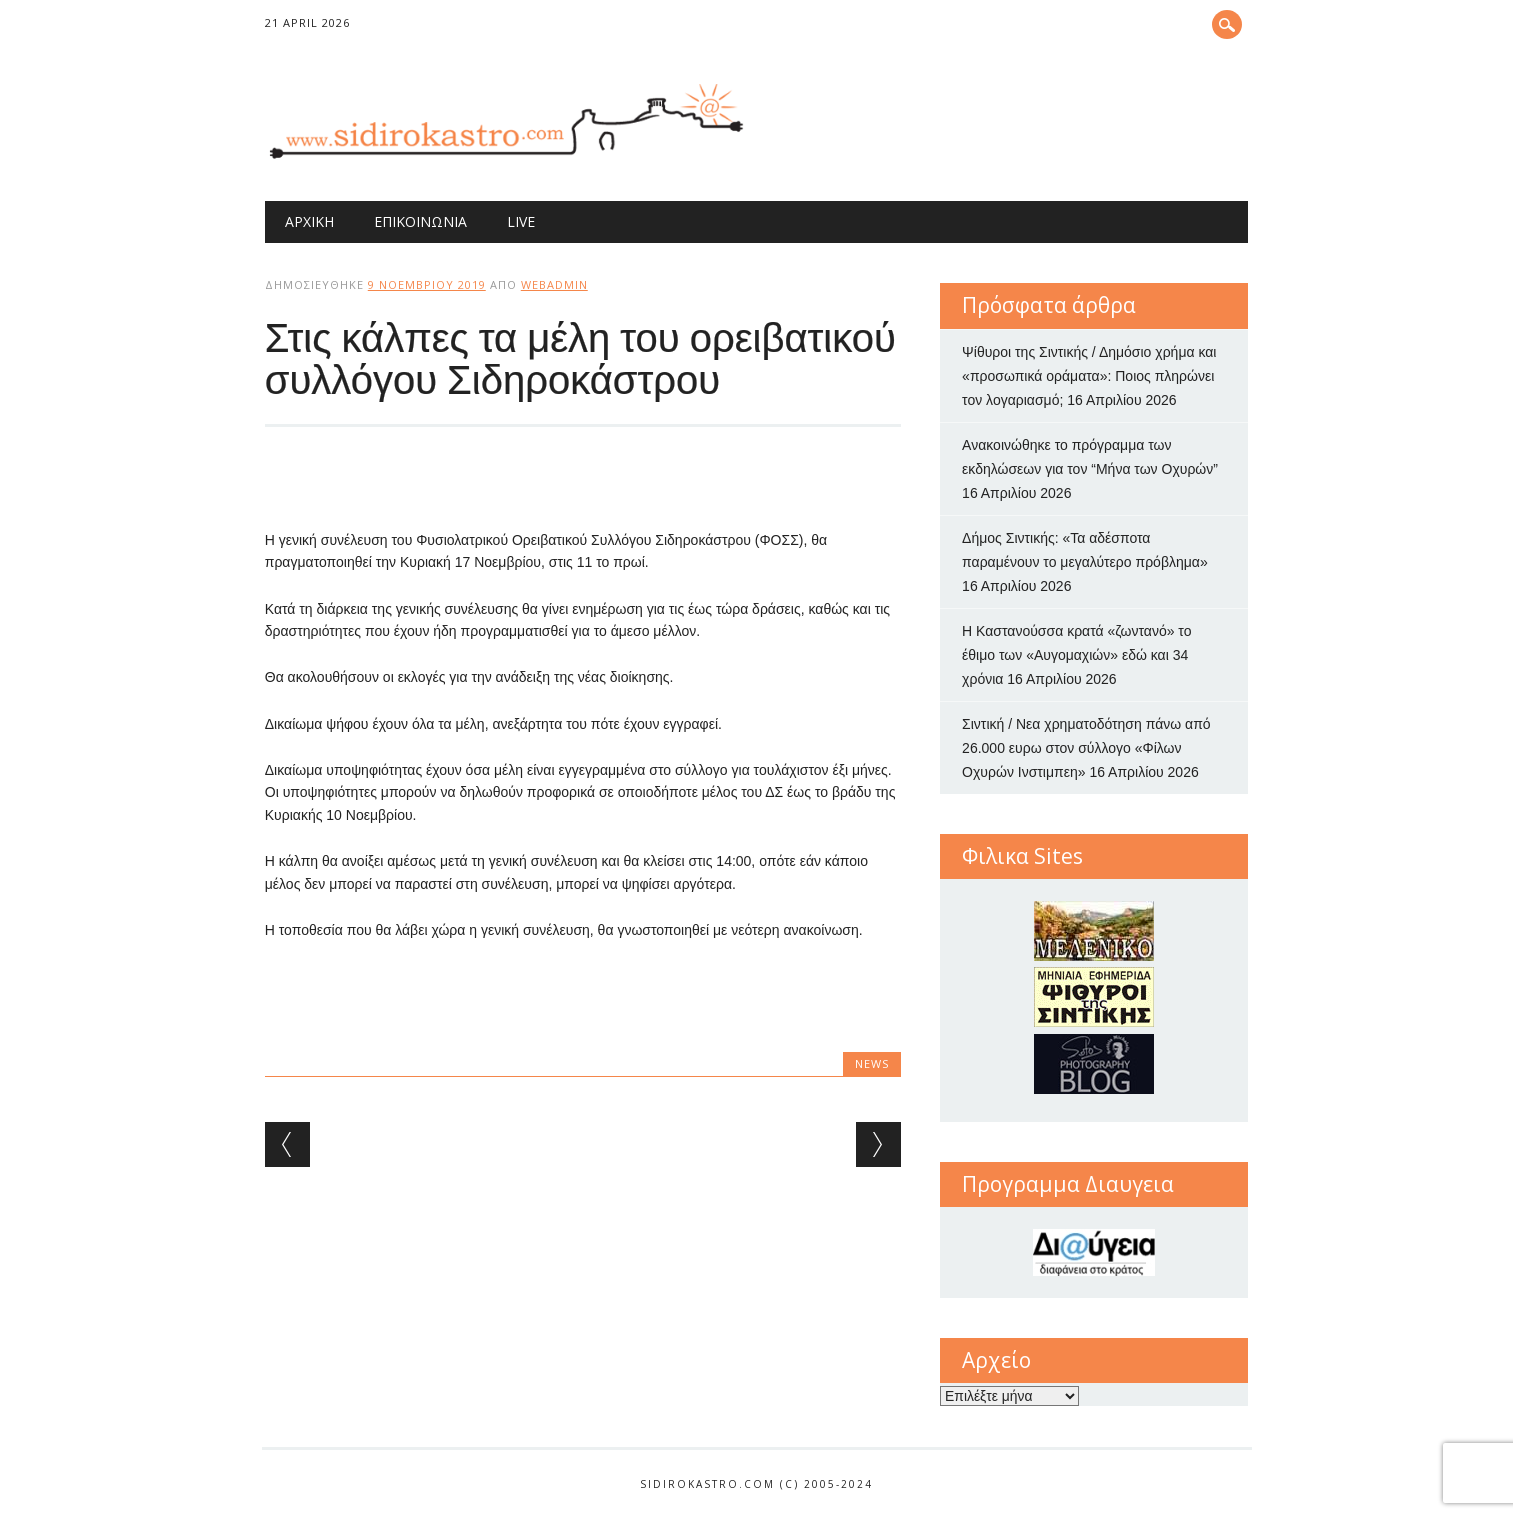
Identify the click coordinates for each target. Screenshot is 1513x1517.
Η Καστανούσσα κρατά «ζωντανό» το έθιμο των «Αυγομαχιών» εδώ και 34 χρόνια (1076, 655)
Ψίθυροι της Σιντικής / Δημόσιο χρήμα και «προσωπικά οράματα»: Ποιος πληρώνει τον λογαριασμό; (1089, 376)
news (872, 1063)
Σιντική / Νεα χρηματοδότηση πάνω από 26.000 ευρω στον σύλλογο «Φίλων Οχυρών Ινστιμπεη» (1086, 748)
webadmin (554, 284)
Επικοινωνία (420, 221)
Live (521, 221)
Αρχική (309, 221)
